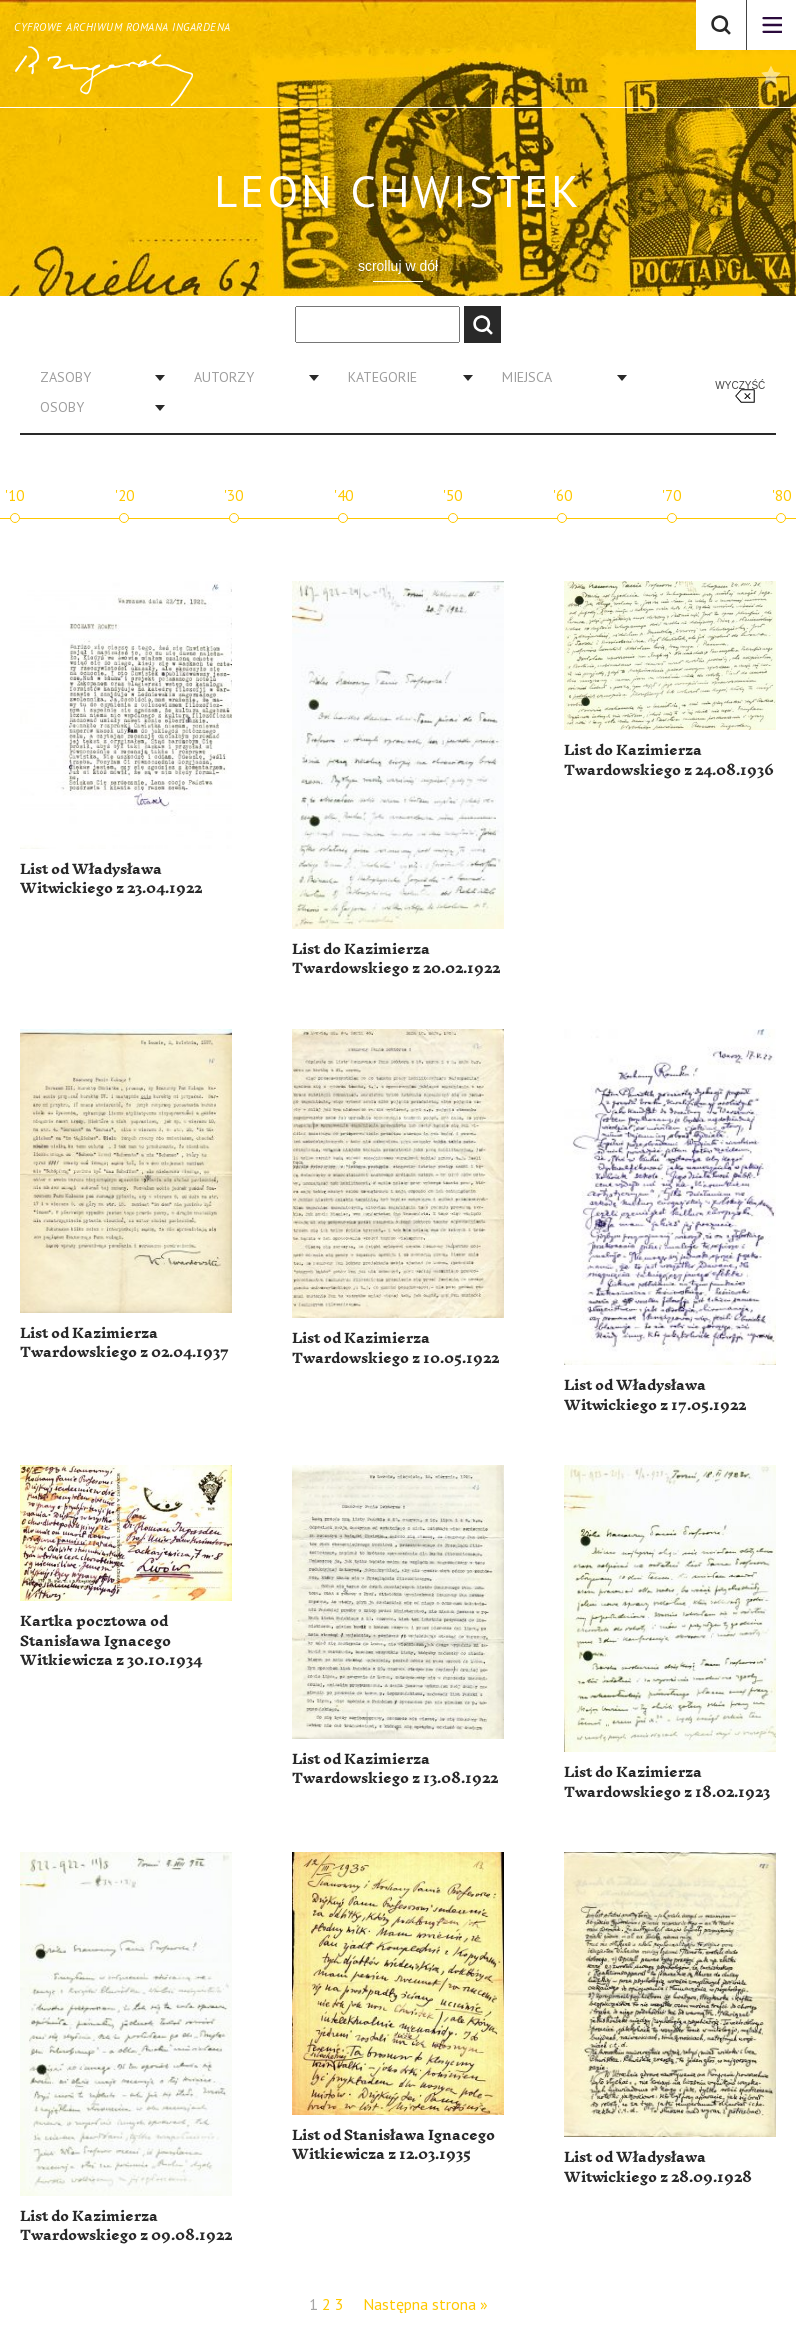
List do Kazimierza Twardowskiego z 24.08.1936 (669, 760)
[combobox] (95, 377)
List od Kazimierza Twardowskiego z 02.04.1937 (124, 1343)
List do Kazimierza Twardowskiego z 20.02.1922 (396, 959)
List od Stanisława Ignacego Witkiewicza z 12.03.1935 (393, 2145)
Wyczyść (740, 385)
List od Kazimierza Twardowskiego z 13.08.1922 (395, 1769)
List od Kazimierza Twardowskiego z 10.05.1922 (395, 1348)
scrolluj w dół (398, 266)
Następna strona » (425, 2304)
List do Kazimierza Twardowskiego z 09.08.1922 (126, 2226)
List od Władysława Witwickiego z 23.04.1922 (111, 879)
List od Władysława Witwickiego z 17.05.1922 (655, 1395)
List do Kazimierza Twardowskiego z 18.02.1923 (667, 1782)
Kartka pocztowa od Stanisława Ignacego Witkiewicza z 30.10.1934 (111, 1641)
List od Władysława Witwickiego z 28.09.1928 (658, 2167)
